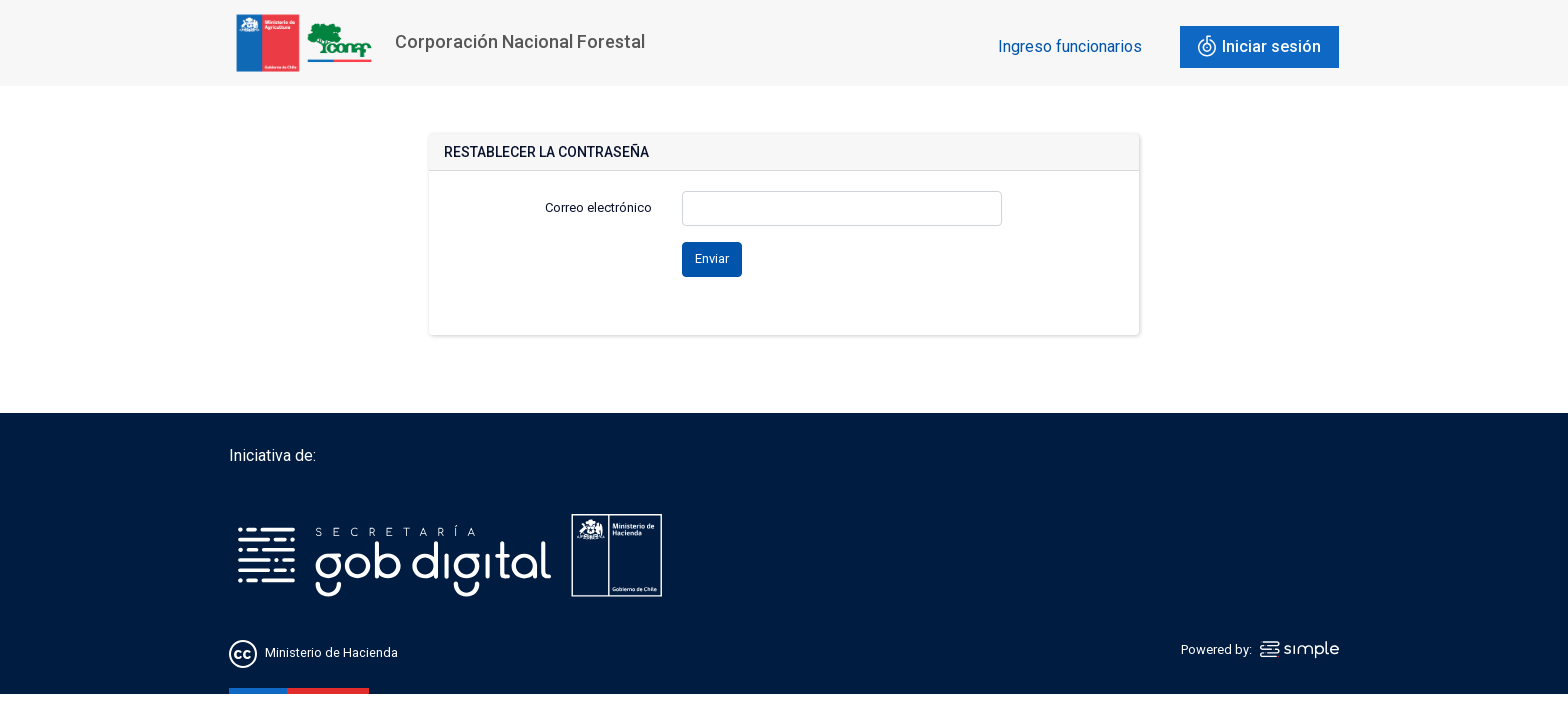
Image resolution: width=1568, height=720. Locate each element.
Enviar (712, 258)
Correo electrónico (598, 207)
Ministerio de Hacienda (331, 652)
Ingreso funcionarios (1070, 46)
